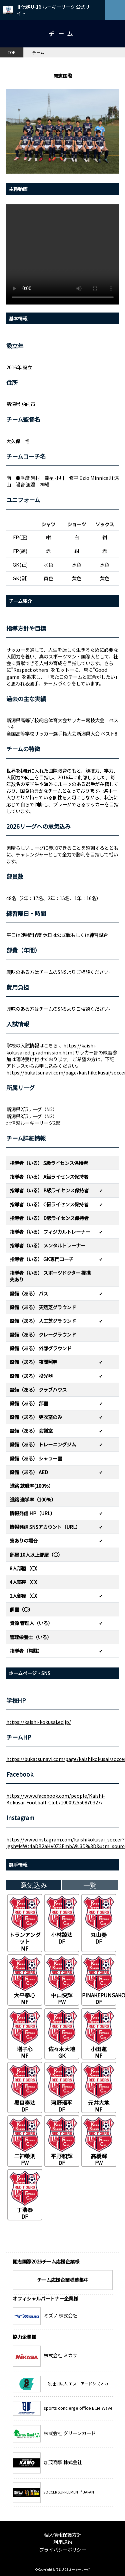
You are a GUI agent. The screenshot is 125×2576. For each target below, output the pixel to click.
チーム (38, 52)
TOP (12, 52)
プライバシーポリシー (62, 2549)
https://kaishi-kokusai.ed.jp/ (38, 1721)
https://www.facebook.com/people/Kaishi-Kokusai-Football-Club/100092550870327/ (55, 1799)
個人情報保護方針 (62, 2534)
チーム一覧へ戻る (91, 2246)
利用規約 (62, 2541)
